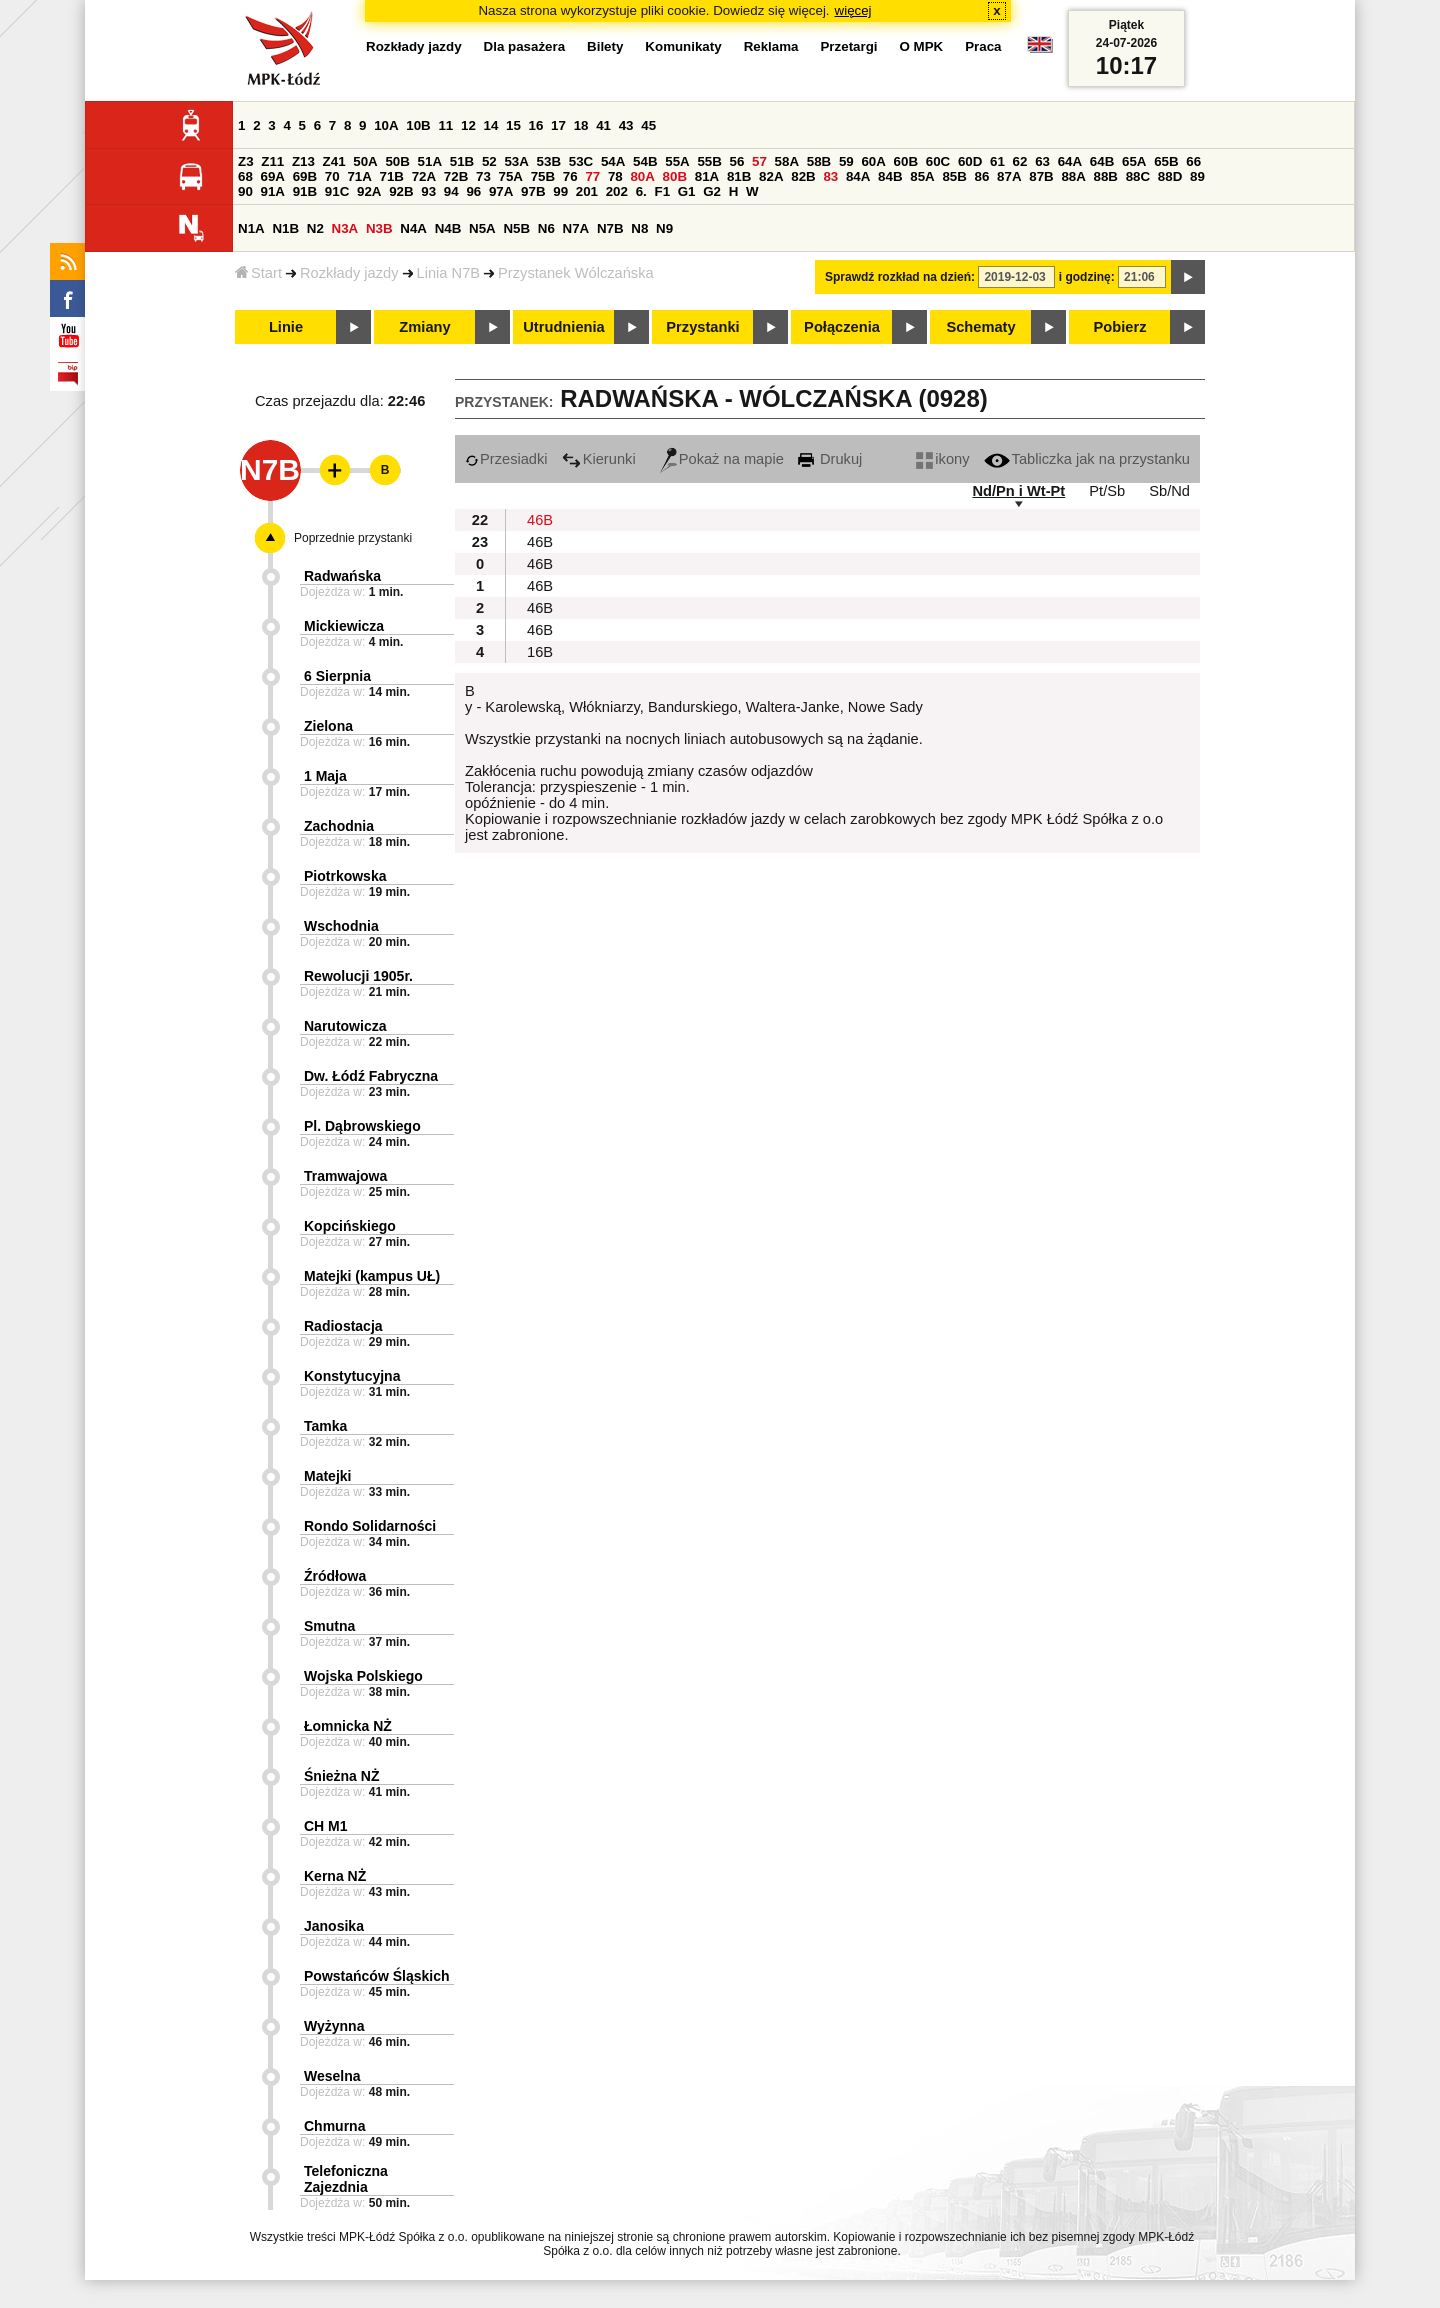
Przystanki (702, 327)
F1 (662, 191)
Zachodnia (339, 826)
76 (570, 176)
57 (759, 161)
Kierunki (599, 459)
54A (613, 161)
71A (359, 176)
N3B (379, 228)
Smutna (329, 1626)
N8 (639, 228)
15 (513, 125)
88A (1073, 176)
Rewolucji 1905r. (358, 976)
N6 (546, 228)
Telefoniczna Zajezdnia (346, 2179)
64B (1102, 161)
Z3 (246, 161)
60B (906, 161)
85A (922, 176)
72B (456, 176)
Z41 (334, 161)
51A (430, 161)
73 (483, 176)
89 (1197, 176)
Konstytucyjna (352, 1376)
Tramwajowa (345, 1176)
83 (830, 176)
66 (1193, 161)
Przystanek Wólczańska (576, 273)
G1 (687, 191)
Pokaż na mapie (722, 459)
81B (739, 176)
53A (516, 161)
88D (1170, 176)
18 (581, 125)
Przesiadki (506, 459)
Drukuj (830, 459)
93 (428, 191)
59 (846, 161)
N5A (482, 228)
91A (273, 191)
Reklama (771, 46)
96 (473, 191)
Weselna (332, 2076)
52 (489, 161)
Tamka (325, 1426)
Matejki (327, 1476)
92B (401, 191)
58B (819, 161)
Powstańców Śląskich (377, 1976)
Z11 (272, 161)
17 (558, 125)
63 (1042, 161)
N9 (664, 228)
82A (771, 176)
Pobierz (1120, 327)
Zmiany (424, 327)
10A (386, 125)
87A (1009, 176)
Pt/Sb (1107, 491)
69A (273, 176)
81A (707, 176)
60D (970, 161)
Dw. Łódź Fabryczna (371, 1076)
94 (451, 191)
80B (675, 176)
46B (540, 520)
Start (258, 273)
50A (365, 161)
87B (1041, 176)
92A (369, 191)
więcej (853, 10)
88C (1138, 176)
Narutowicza (345, 1026)
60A (873, 161)
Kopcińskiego (350, 1226)
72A (424, 176)
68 (245, 176)
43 (626, 125)
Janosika (334, 1926)
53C (581, 161)
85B (954, 176)
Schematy (980, 327)
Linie (286, 327)
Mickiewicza (344, 626)
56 (737, 161)
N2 (315, 228)
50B (397, 161)
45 (648, 125)
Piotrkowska (345, 876)
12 (468, 125)
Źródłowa (335, 1576)
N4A (413, 228)
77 (592, 176)
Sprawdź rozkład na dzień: (900, 277)
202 (617, 191)
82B (803, 176)
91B (305, 191)
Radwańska (342, 576)
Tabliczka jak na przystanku (1087, 459)
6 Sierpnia (337, 676)
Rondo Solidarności (370, 1526)
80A (642, 176)
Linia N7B (449, 273)
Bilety (605, 46)
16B (540, 652)
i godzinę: (1087, 277)
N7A (576, 228)
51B (462, 161)
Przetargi (848, 46)
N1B (285, 228)
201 (587, 191)
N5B (516, 228)
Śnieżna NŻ (341, 1776)
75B (543, 176)
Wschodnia (341, 926)
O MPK (922, 46)
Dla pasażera (525, 46)
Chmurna (334, 2126)
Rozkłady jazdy (349, 273)
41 (603, 125)
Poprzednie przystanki (353, 538)
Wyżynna (334, 2026)
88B (1106, 176)
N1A (251, 228)
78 (615, 176)
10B (418, 125)
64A (1070, 161)
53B (549, 161)
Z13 (303, 161)
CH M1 (326, 1826)
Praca (983, 46)
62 (1020, 161)
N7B (610, 228)
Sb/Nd (1169, 491)
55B (709, 161)
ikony (942, 459)
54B (645, 161)
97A (501, 191)
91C (337, 191)
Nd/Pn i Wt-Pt (1018, 491)
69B (305, 176)
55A (677, 161)
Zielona (328, 726)
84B (890, 176)
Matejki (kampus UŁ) (372, 1276)
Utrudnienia (563, 327)
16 (536, 125)
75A (511, 176)
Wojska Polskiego (363, 1676)
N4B (448, 228)
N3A (345, 228)
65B (1166, 161)
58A (787, 161)
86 (982, 176)
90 (245, 191)
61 (997, 161)
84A (858, 176)
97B (533, 191)
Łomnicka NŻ (348, 1726)
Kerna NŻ (335, 1876)
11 (445, 125)
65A (1134, 161)
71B (392, 176)
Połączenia (842, 327)
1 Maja (325, 776)
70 (332, 176)
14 (491, 125)
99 (560, 191)
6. (641, 191)
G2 (712, 191)
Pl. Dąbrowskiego (362, 1126)
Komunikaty (683, 46)
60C (938, 161)
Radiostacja (343, 1326)
